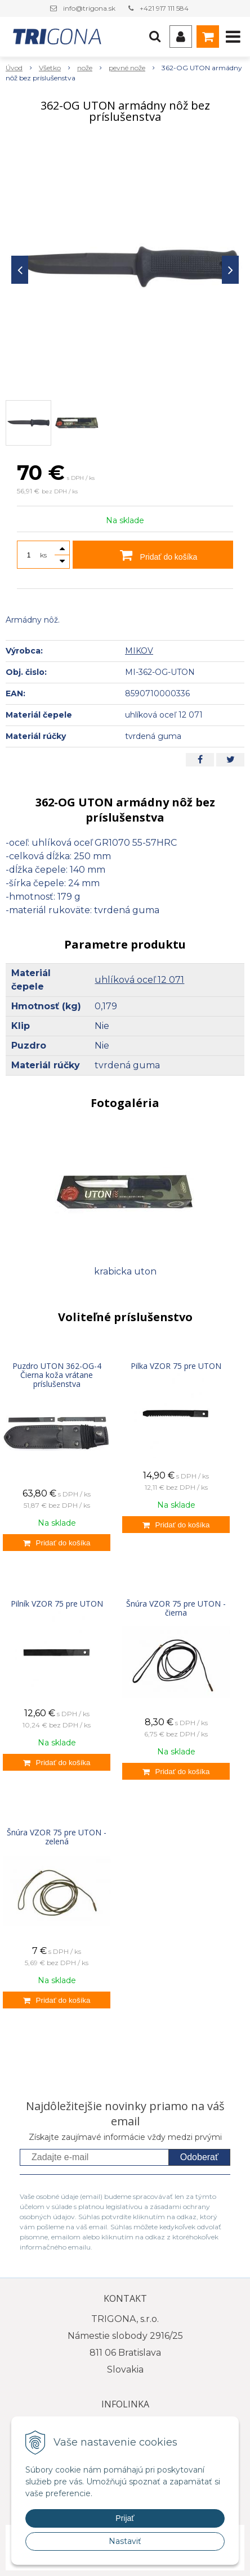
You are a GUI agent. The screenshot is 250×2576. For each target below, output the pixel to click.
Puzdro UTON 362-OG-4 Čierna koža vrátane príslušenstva (56, 1374)
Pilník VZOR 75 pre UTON (57, 1603)
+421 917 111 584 (164, 8)
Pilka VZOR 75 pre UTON (176, 1365)
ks (43, 555)
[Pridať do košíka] (56, 1542)
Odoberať (199, 2157)
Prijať (124, 2518)
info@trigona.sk (89, 8)
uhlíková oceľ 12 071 (139, 979)
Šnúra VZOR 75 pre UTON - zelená (56, 1837)
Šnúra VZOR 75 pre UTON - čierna (176, 1608)
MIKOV (139, 651)
